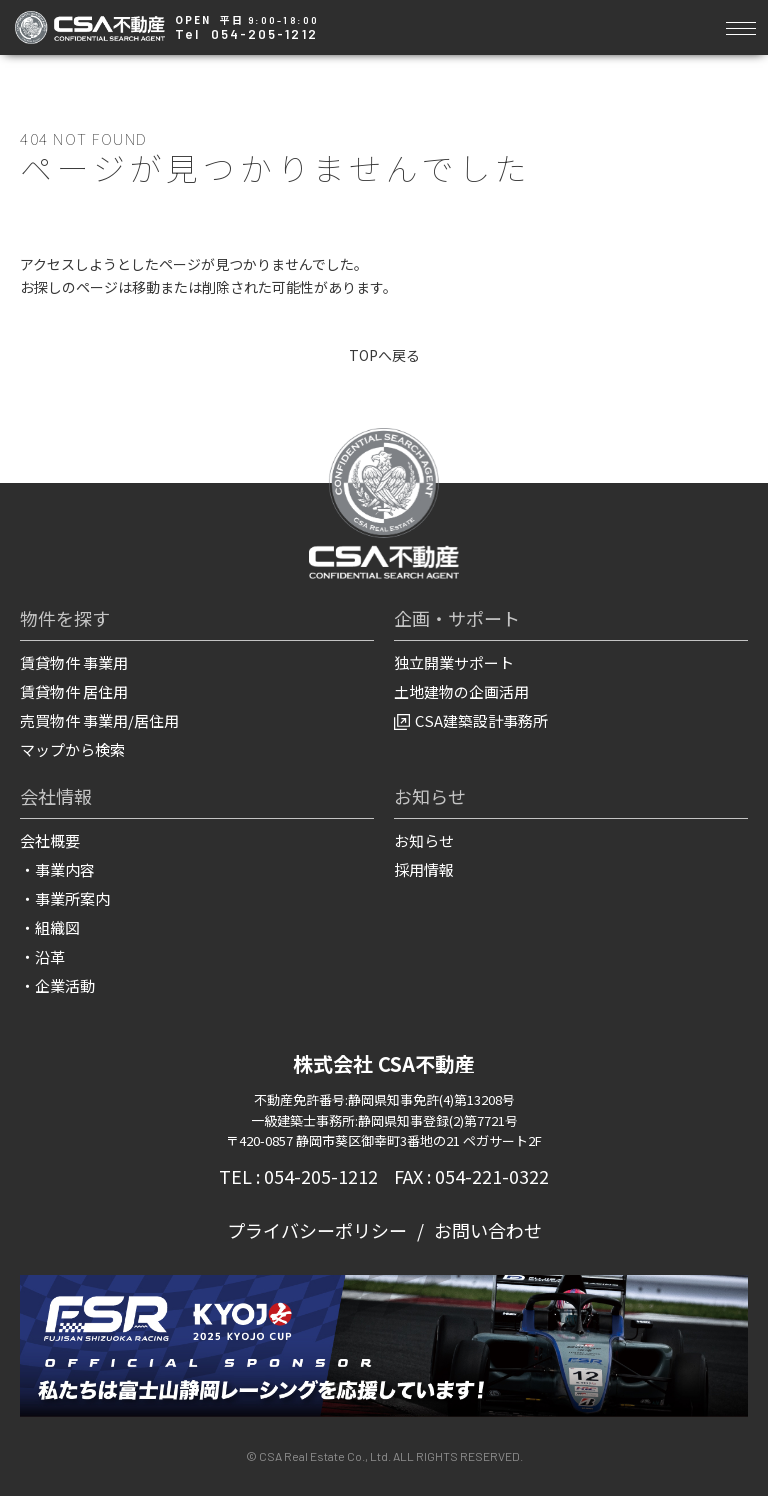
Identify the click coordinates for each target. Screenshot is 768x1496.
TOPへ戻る (384, 355)
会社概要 (50, 841)
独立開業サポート (454, 663)
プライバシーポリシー (317, 1231)
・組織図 (50, 928)
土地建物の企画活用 (461, 692)
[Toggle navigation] (740, 25)
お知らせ (424, 841)
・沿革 (42, 957)
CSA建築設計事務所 (471, 721)
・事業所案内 (65, 899)
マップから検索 (72, 750)
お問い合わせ (488, 1231)
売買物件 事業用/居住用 (99, 721)
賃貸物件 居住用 (74, 692)
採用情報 (424, 870)
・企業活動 (57, 986)
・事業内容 (57, 870)
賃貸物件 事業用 (74, 663)
